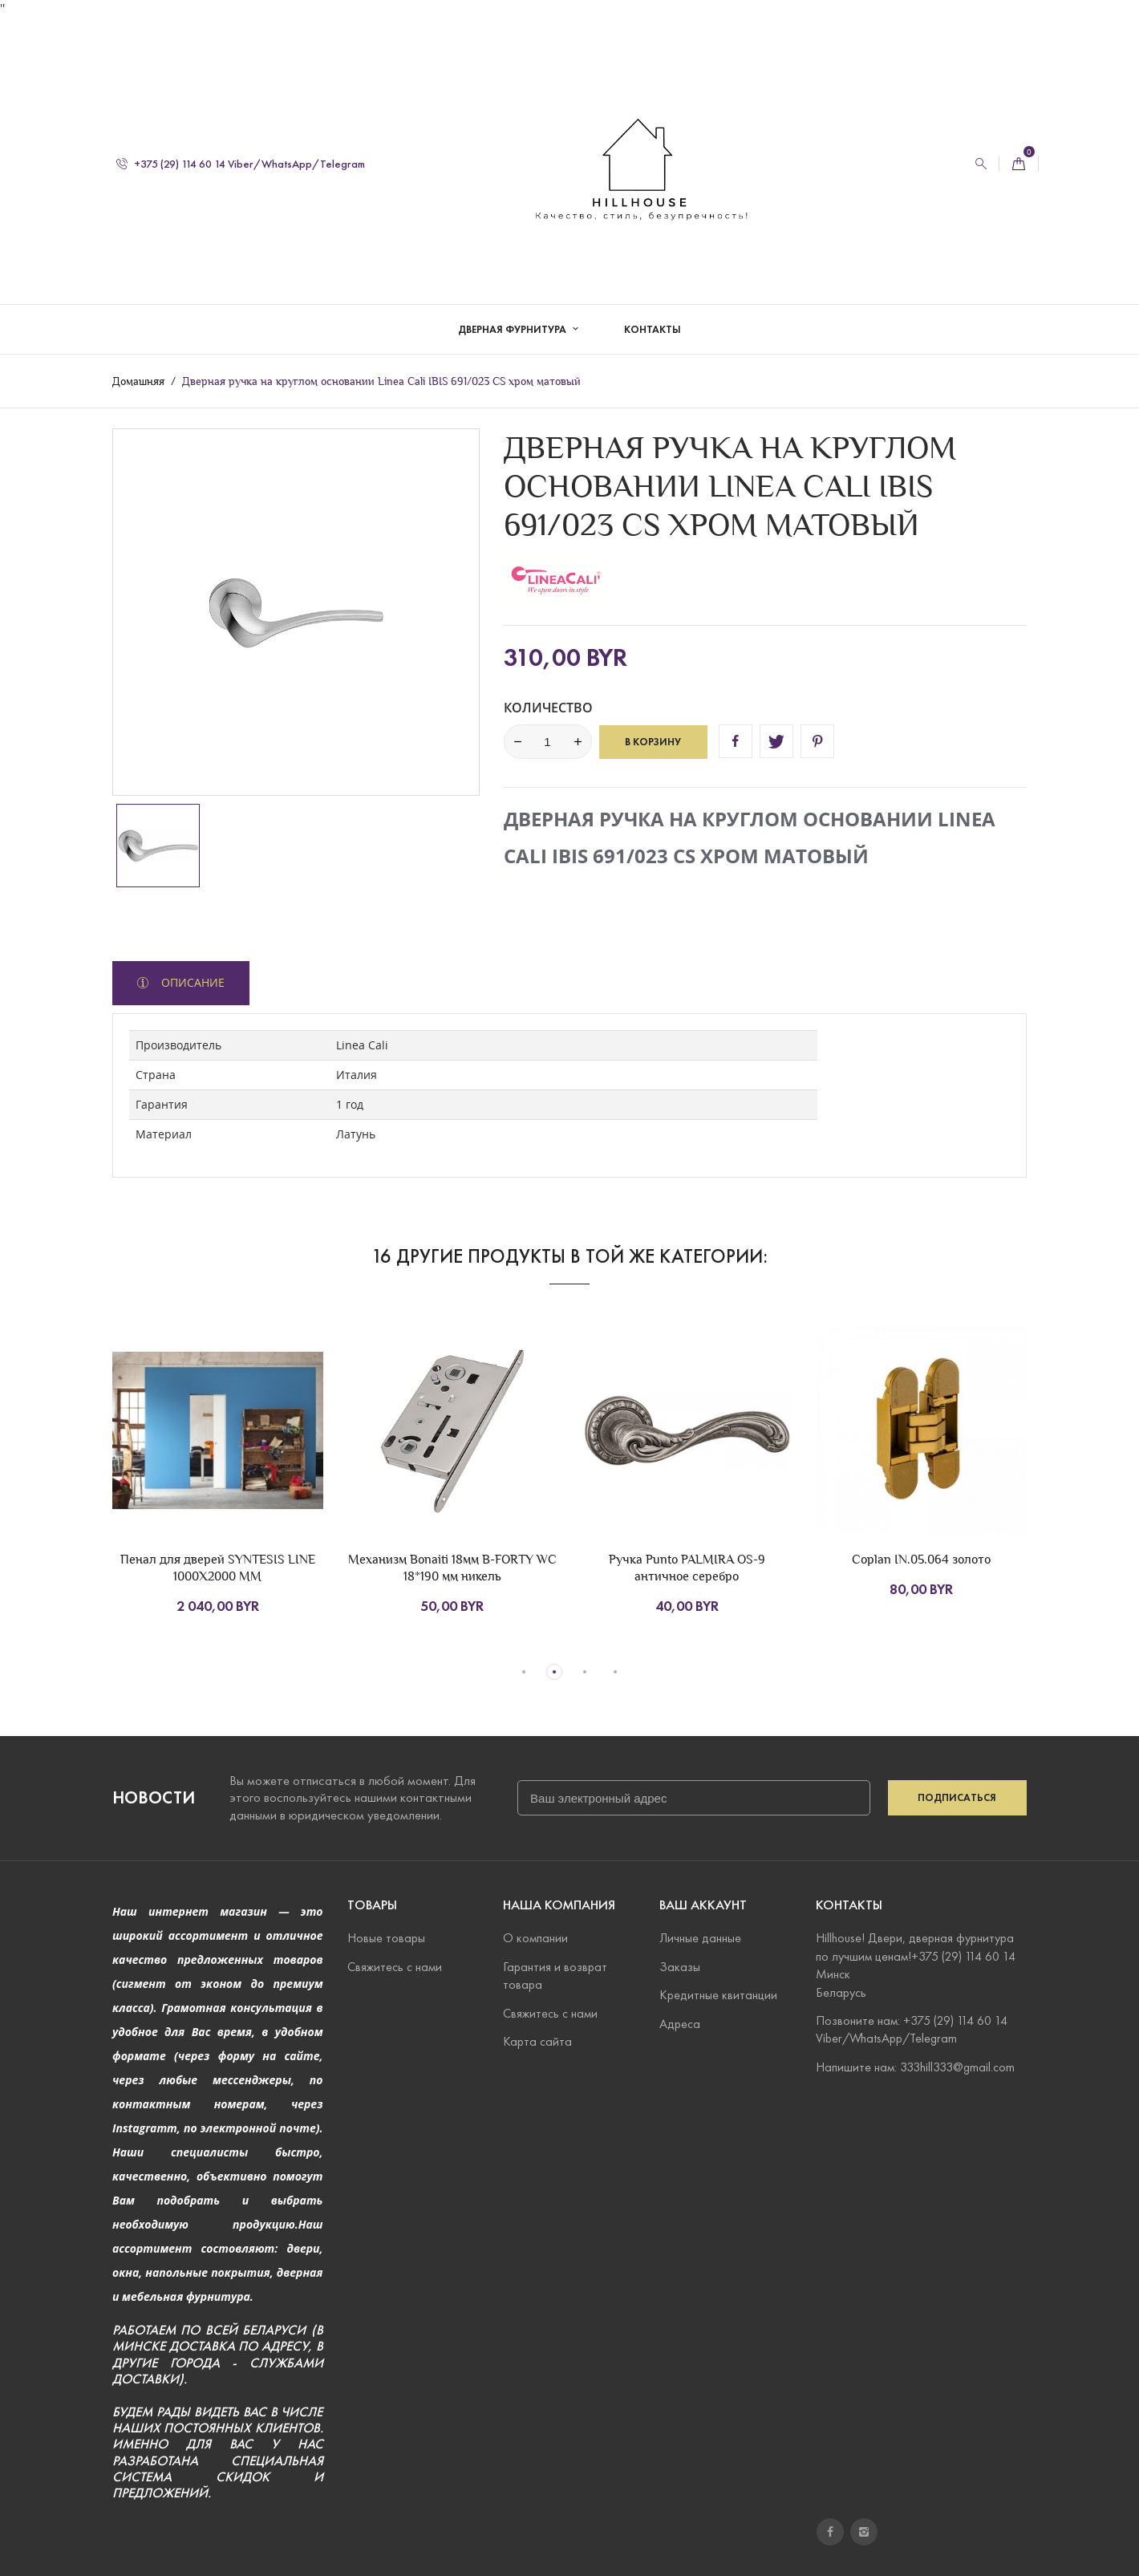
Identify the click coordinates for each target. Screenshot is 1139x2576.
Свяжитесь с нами (394, 1966)
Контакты (652, 312)
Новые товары (386, 1937)
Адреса (679, 2022)
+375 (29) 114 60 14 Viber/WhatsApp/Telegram (240, 147)
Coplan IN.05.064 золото (921, 1559)
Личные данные (700, 1937)
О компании (535, 1937)
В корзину (653, 742)
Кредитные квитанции (718, 1994)
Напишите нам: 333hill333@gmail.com (915, 2066)
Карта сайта (537, 2041)
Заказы (679, 1966)
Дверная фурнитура (513, 312)
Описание (191, 981)
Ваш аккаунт (703, 1905)
